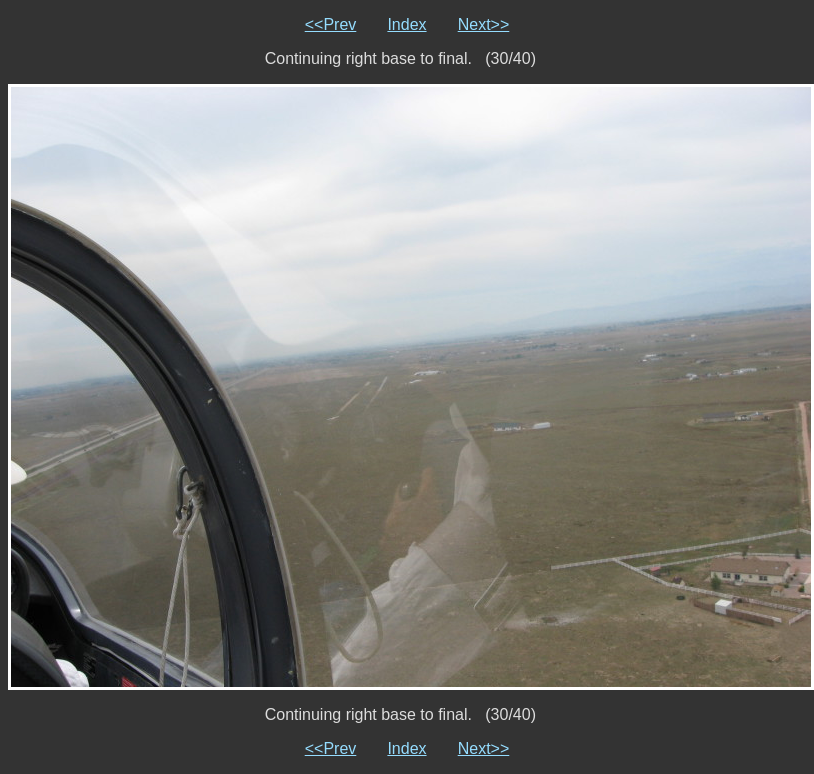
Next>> (484, 24)
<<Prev (331, 24)
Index (406, 24)
